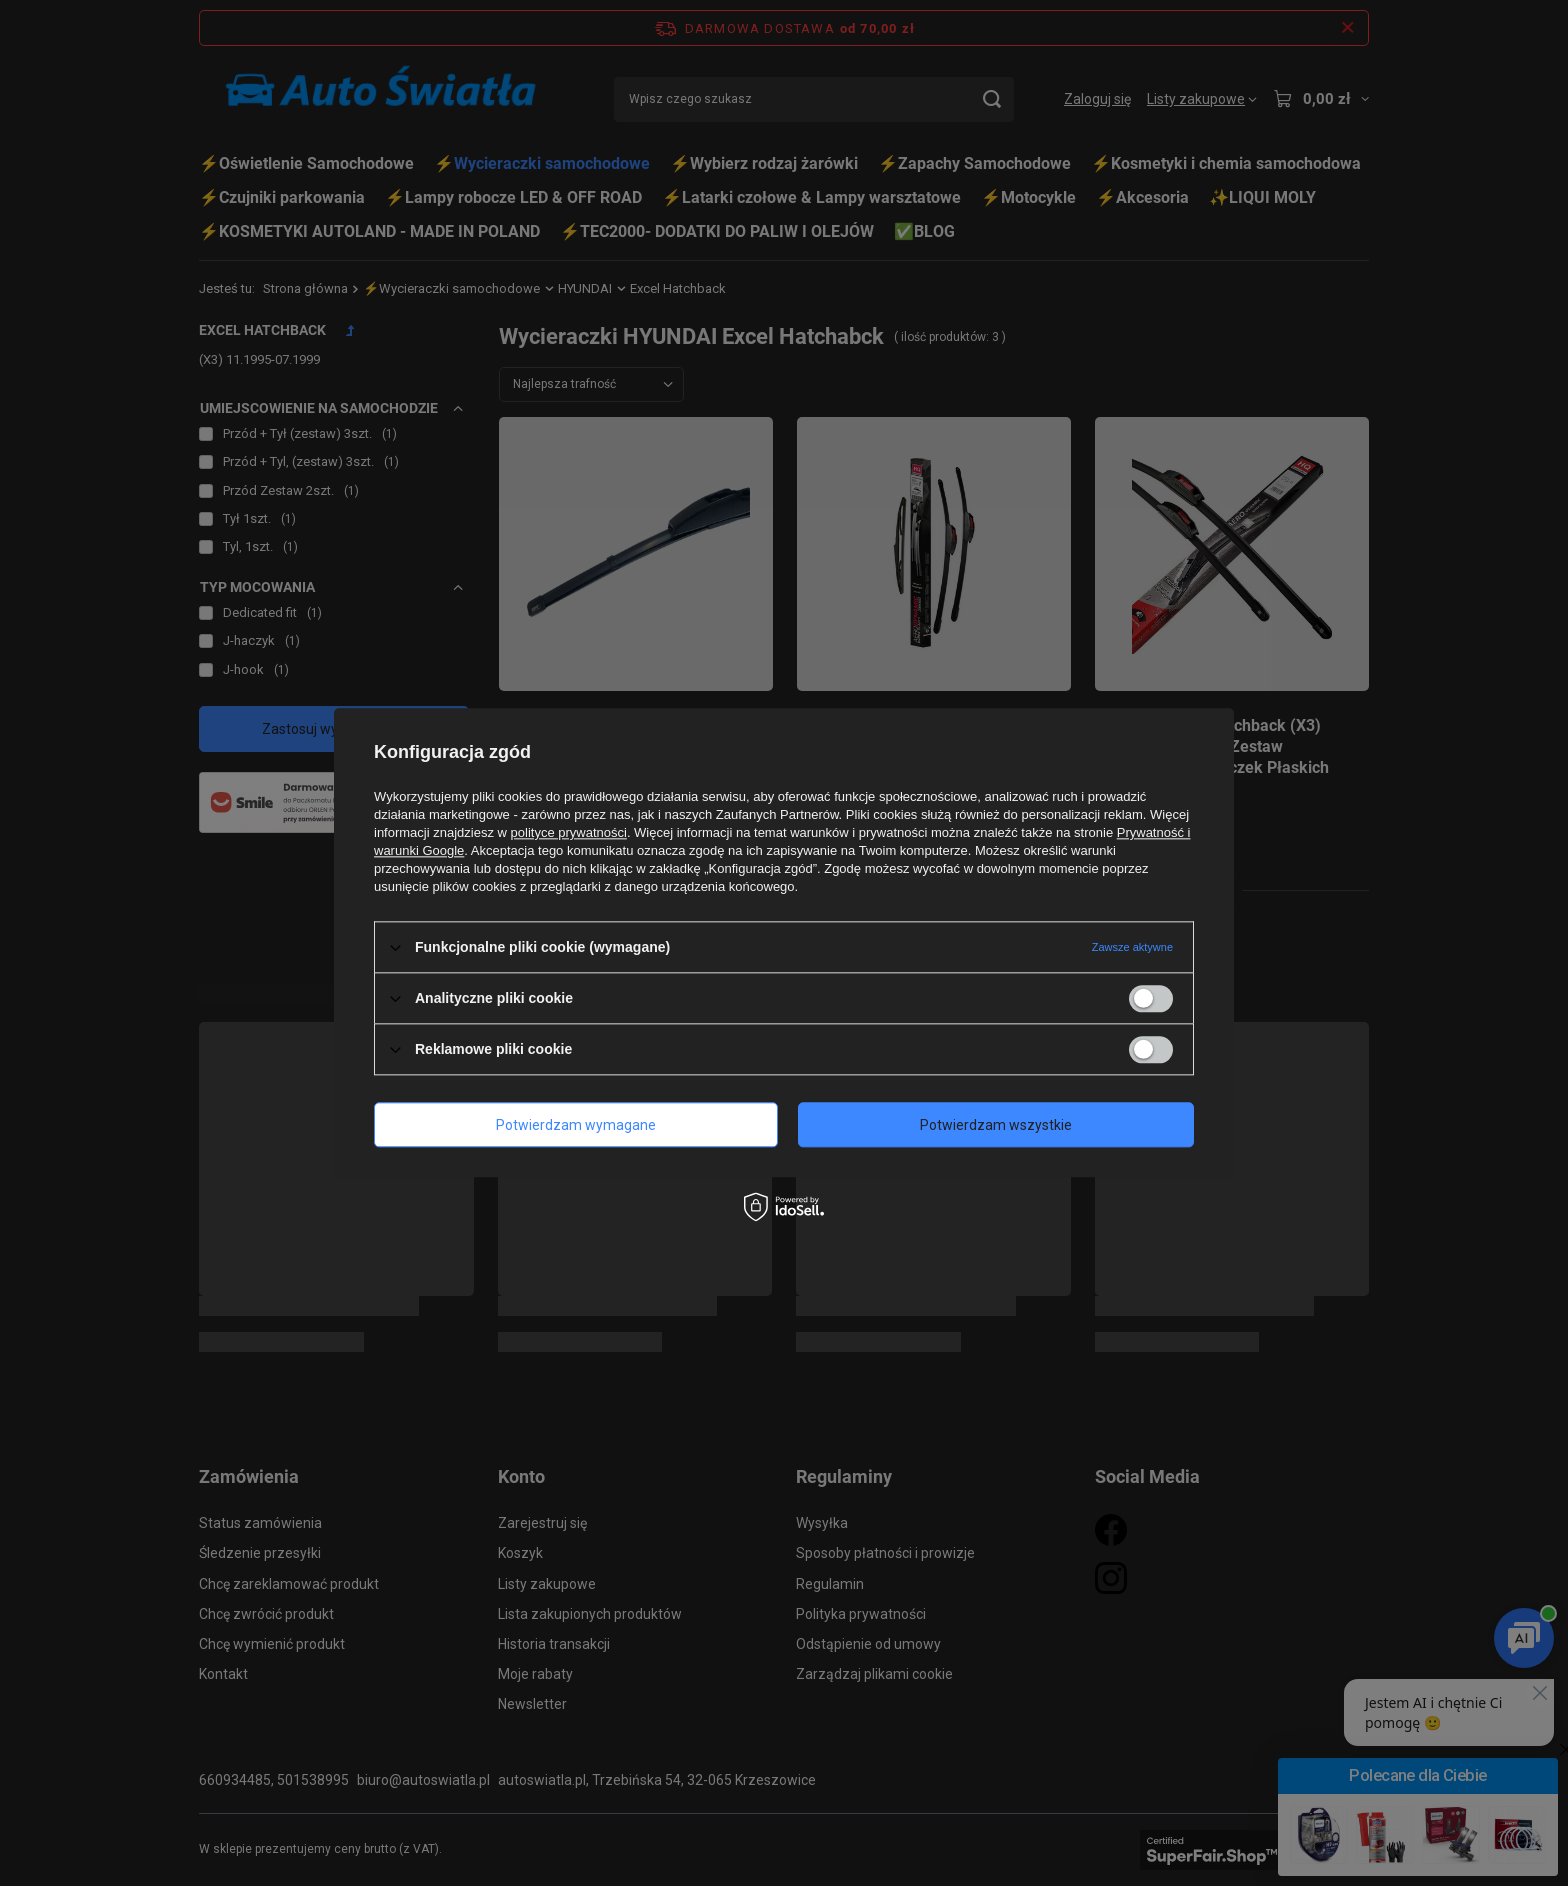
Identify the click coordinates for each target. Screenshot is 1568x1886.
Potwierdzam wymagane (576, 1125)
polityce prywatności (569, 832)
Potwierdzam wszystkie (996, 1125)
